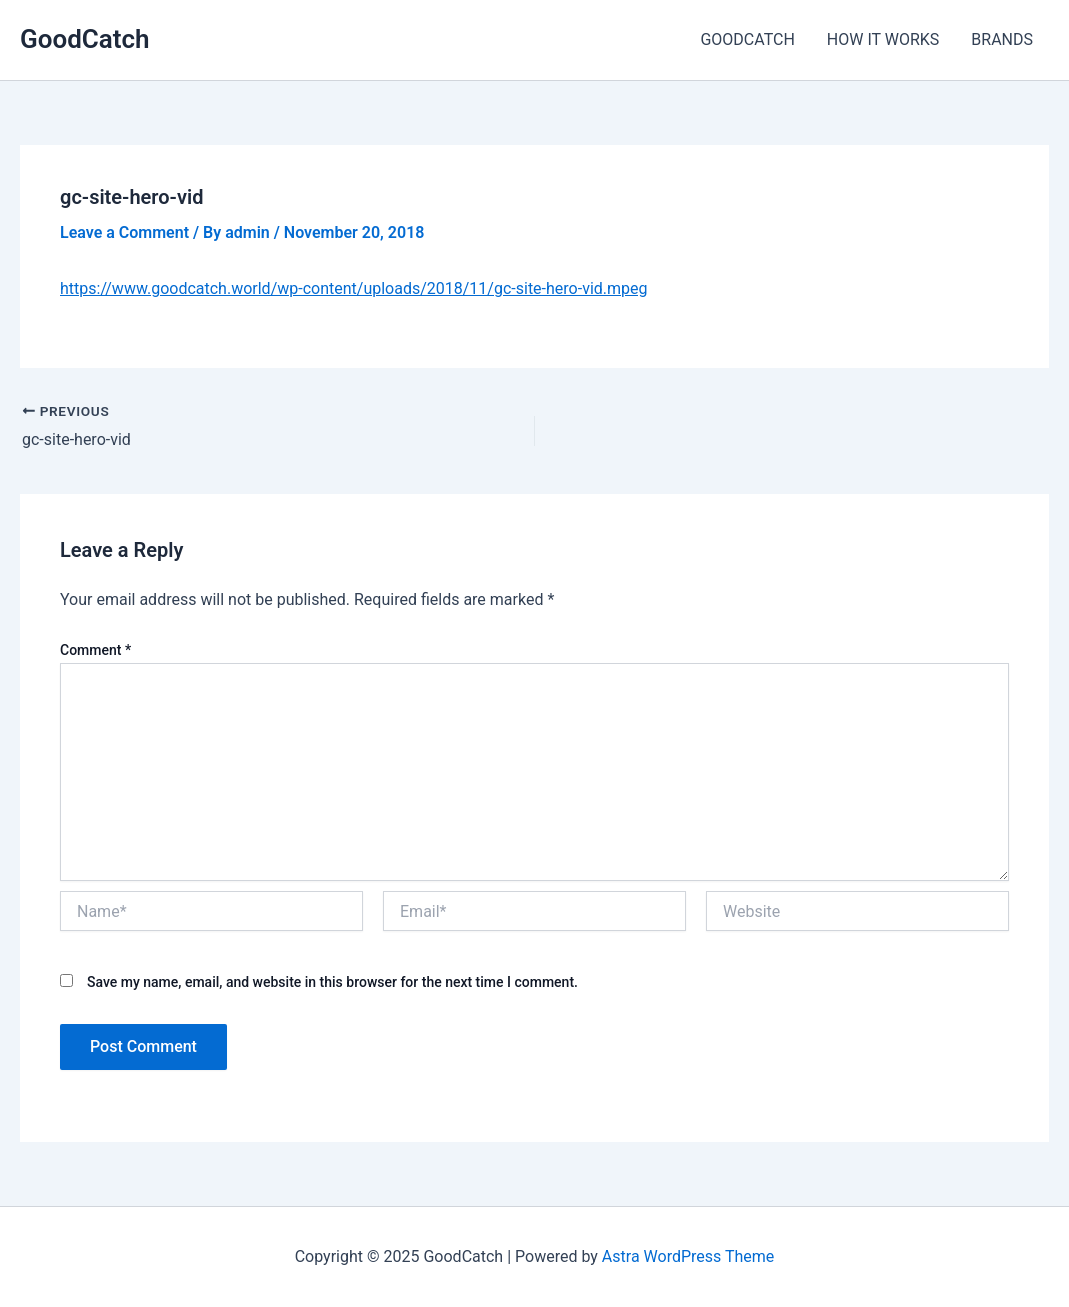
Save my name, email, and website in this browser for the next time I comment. (332, 982)
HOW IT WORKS (883, 39)
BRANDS (1002, 39)
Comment (95, 650)
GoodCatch (85, 39)
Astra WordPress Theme (688, 1256)
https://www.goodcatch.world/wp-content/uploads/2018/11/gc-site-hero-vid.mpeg (354, 288)
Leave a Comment (124, 232)
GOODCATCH (747, 39)
